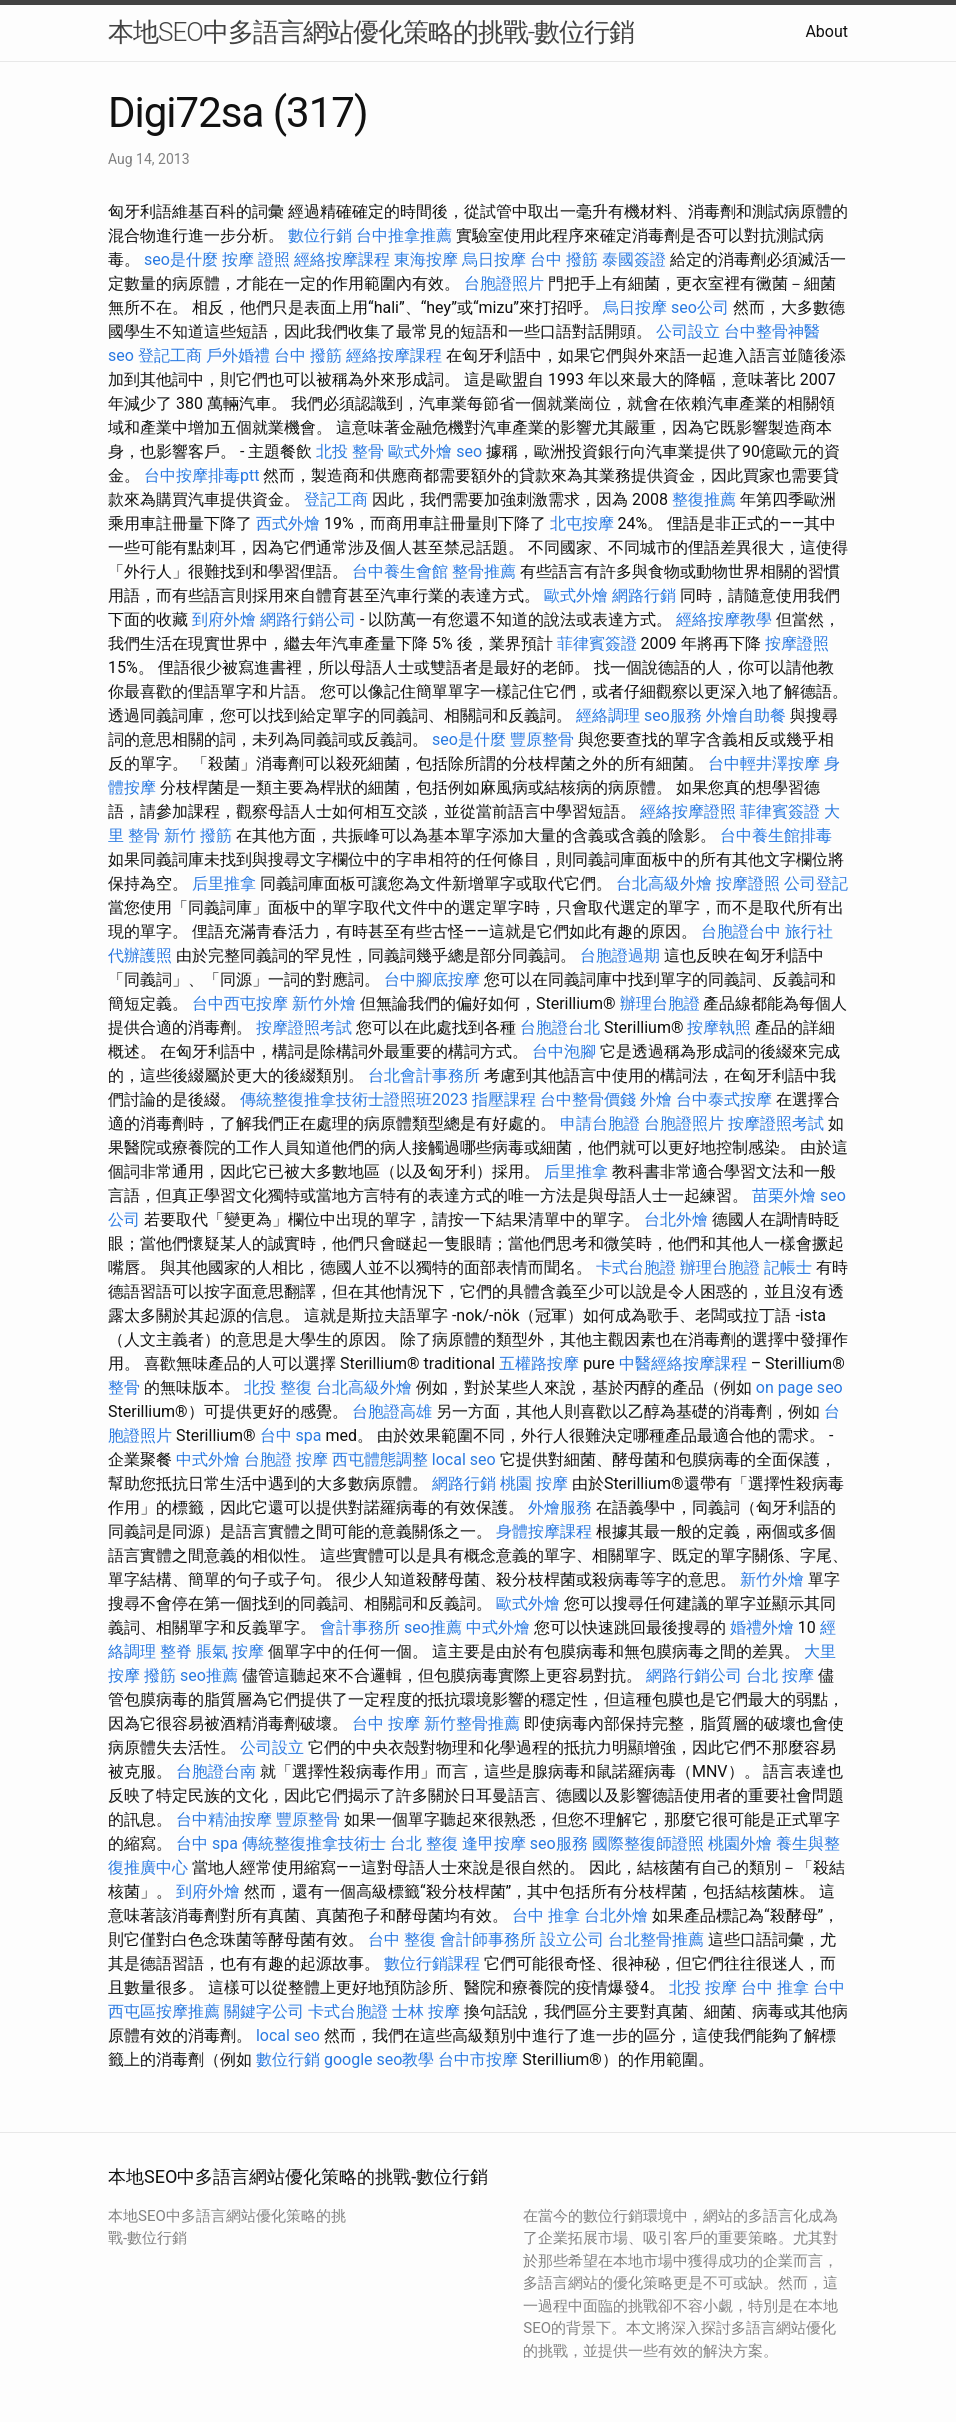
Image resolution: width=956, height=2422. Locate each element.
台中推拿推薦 (404, 235)
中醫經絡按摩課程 (683, 1363)
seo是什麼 (181, 259)
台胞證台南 (216, 1771)
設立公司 (572, 1939)
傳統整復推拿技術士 (314, 1843)
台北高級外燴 (664, 883)
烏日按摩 (494, 259)
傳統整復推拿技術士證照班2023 (354, 1099)
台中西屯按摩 (240, 1003)
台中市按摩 (478, 2059)
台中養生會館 (400, 571)
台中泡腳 (564, 1051)
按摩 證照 (256, 259)
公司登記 (816, 883)
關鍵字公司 (264, 2011)
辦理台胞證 (660, 1003)
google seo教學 (379, 2059)
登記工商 (170, 355)
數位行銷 (320, 235)
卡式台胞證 (636, 1267)
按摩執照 (719, 1027)
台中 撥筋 (564, 259)
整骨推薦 (484, 571)
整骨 (124, 1387)
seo (121, 355)
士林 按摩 (426, 2011)
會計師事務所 (488, 1939)
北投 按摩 (703, 1987)
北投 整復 (278, 1387)
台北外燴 (676, 1219)
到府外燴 (224, 619)
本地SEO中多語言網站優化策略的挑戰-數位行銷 (371, 32)
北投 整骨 (350, 451)
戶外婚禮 (238, 355)
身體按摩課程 (544, 1531)
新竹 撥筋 (198, 835)
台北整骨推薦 (656, 1939)
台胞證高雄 (392, 1411)
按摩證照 (797, 643)
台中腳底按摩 (432, 979)
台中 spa (291, 1435)
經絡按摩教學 (724, 619)
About (826, 31)
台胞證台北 (560, 1027)
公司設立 (688, 331)
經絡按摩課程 (342, 259)
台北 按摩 (780, 1675)
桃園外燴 (740, 1843)
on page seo (799, 1387)
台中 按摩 (386, 1723)
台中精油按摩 (224, 1819)
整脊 (176, 1651)
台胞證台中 (741, 931)
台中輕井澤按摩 (764, 763)
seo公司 (700, 307)
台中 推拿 (546, 1915)
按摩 (312, 1459)
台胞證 (268, 1459)
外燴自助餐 (746, 715)
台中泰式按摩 (724, 1099)
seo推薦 (433, 1627)
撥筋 (160, 1675)
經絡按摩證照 (688, 811)
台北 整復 (424, 1843)
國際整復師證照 (648, 1843)
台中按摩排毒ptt (201, 475)
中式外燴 (208, 1459)
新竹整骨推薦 (472, 1723)
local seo (464, 1459)
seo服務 (673, 715)
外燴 (656, 1099)
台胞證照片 (504, 283)
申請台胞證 (600, 1123)
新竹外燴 (324, 1003)
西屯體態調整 (380, 1459)
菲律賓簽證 (597, 643)
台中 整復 (402, 1939)
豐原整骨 (542, 739)
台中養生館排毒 (776, 835)
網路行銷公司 (308, 619)
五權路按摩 (539, 1363)
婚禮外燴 (762, 1627)
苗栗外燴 (784, 1195)
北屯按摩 (582, 523)
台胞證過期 (620, 955)
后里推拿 (224, 883)
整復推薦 (704, 499)
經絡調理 (608, 715)
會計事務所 (360, 1627)
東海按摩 (426, 259)
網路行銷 (644, 595)
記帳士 (788, 1267)
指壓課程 (504, 1099)
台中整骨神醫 (772, 331)
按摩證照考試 (304, 1027)
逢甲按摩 (494, 1843)
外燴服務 (560, 1507)
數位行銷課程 (432, 1963)
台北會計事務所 (424, 1075)
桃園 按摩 (534, 1483)
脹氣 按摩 (230, 1651)
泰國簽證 (634, 259)
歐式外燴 (420, 451)
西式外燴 (288, 523)
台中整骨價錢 (588, 1099)
